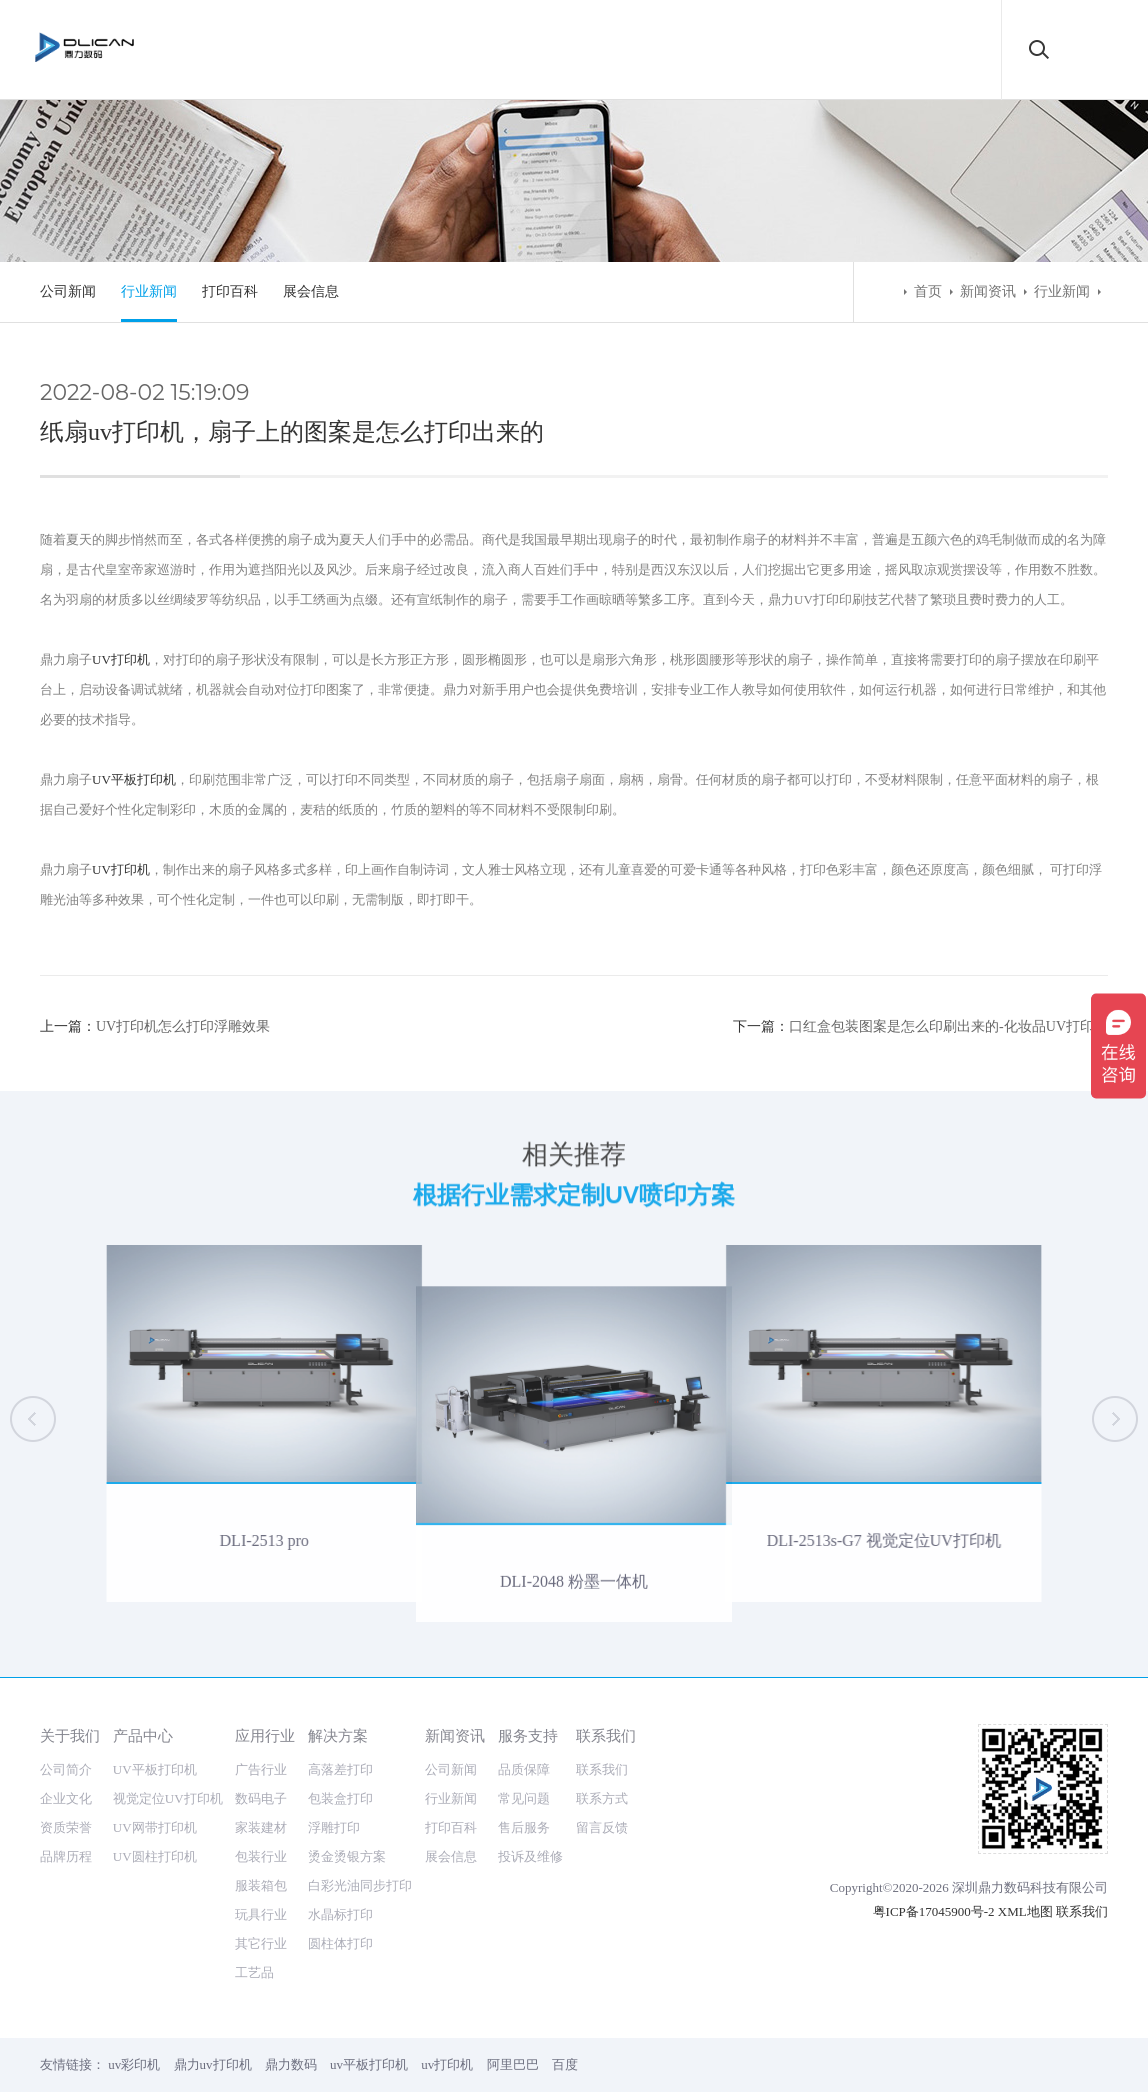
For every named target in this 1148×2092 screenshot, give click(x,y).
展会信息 (311, 291)
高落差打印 (340, 1769)
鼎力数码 (291, 2064)
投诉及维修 (530, 1856)
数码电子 (261, 1798)
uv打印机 (447, 2064)
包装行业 (261, 1856)
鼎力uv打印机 (213, 2064)
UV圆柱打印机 (155, 1856)
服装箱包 (261, 1885)
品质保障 (524, 1769)
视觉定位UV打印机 (168, 1798)
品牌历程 (66, 1856)
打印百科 (230, 291)
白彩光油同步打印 (360, 1885)
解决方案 (338, 1735)
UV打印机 (121, 659)
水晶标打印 (340, 1914)
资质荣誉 (66, 1827)
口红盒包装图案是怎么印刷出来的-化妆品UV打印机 (948, 1026)
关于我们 (70, 1735)
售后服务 (524, 1827)
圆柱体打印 (340, 1943)
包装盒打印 (340, 1798)
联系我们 (606, 1735)
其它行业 (261, 1943)
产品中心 (143, 1735)
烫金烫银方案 (347, 1856)
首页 (928, 291)
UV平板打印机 (134, 779)
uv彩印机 (134, 2064)
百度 (565, 2064)
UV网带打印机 (155, 1827)
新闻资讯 (988, 291)
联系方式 (602, 1798)
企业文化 (66, 1798)
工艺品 (254, 1972)
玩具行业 (261, 1914)
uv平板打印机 (369, 2064)
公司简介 (66, 1769)
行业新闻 (149, 291)
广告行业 (261, 1769)
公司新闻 (68, 291)
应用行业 (265, 1735)
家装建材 (261, 1827)
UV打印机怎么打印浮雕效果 (183, 1026)
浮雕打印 (334, 1827)
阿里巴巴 (513, 2064)
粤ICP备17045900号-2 (934, 1911)
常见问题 (524, 1798)
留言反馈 (602, 1827)
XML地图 (1025, 1911)
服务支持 (528, 1735)
